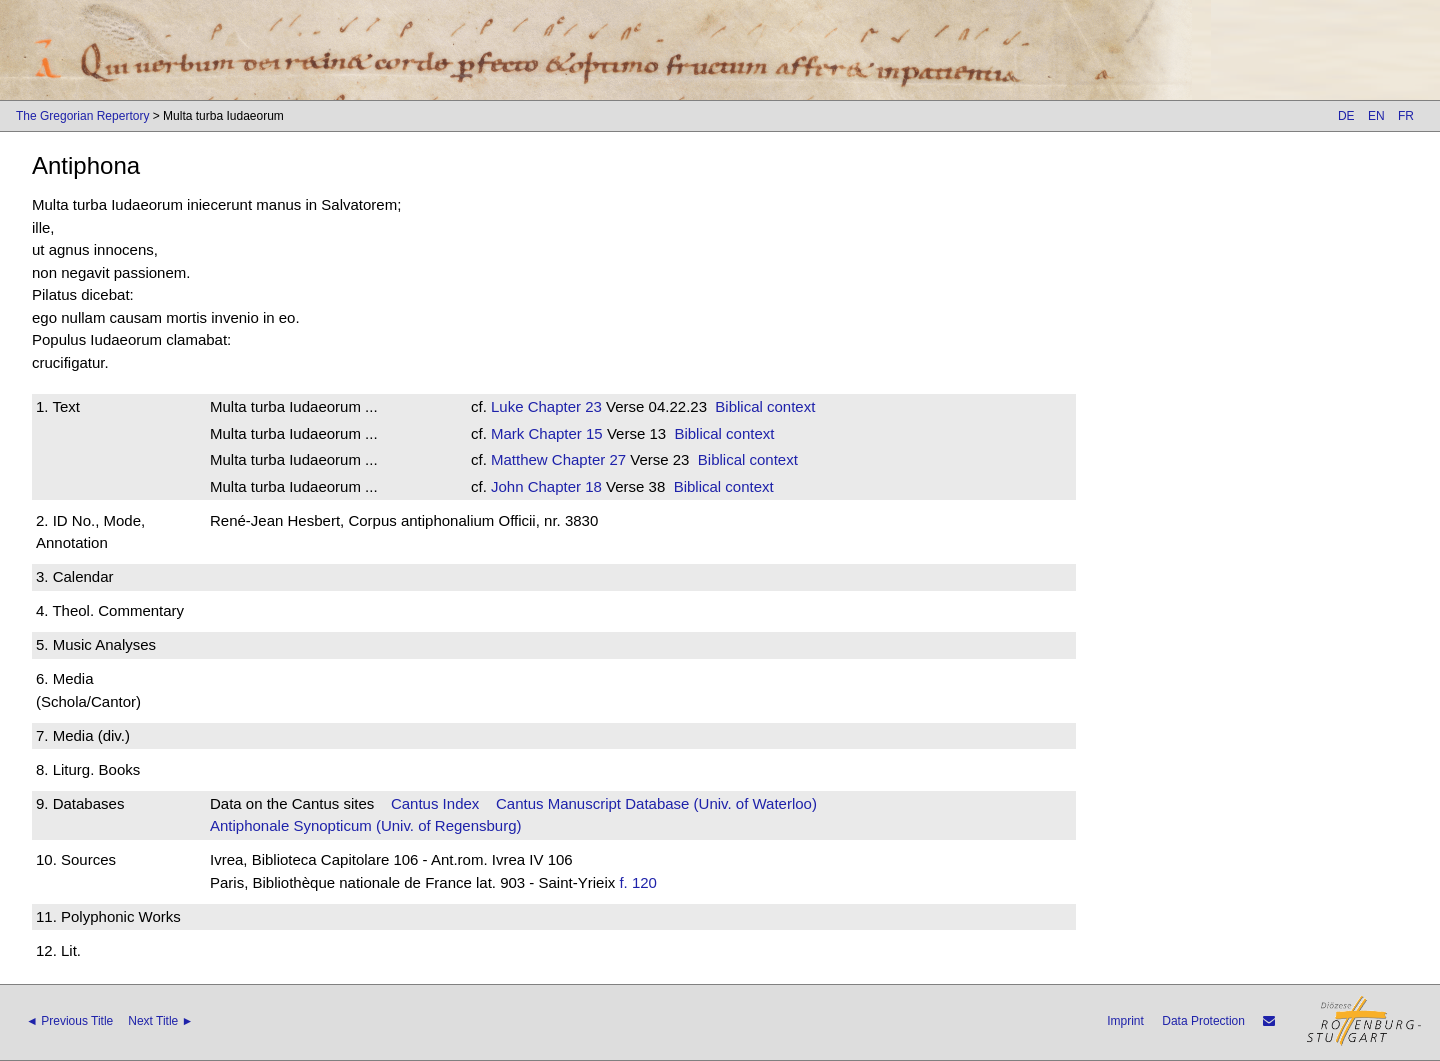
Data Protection (1203, 1021)
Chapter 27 (587, 459)
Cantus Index (435, 803)
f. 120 (638, 882)
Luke (507, 406)
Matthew (519, 459)
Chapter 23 (563, 406)
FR (1406, 116)
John (507, 486)
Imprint (1125, 1021)
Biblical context (765, 406)
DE (1346, 116)
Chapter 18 (563, 486)
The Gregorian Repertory (82, 116)
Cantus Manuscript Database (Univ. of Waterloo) (656, 803)
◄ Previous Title (69, 1021)
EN (1376, 116)
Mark (507, 433)
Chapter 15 (563, 433)
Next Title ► (160, 1021)
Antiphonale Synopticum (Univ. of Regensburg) (366, 825)
